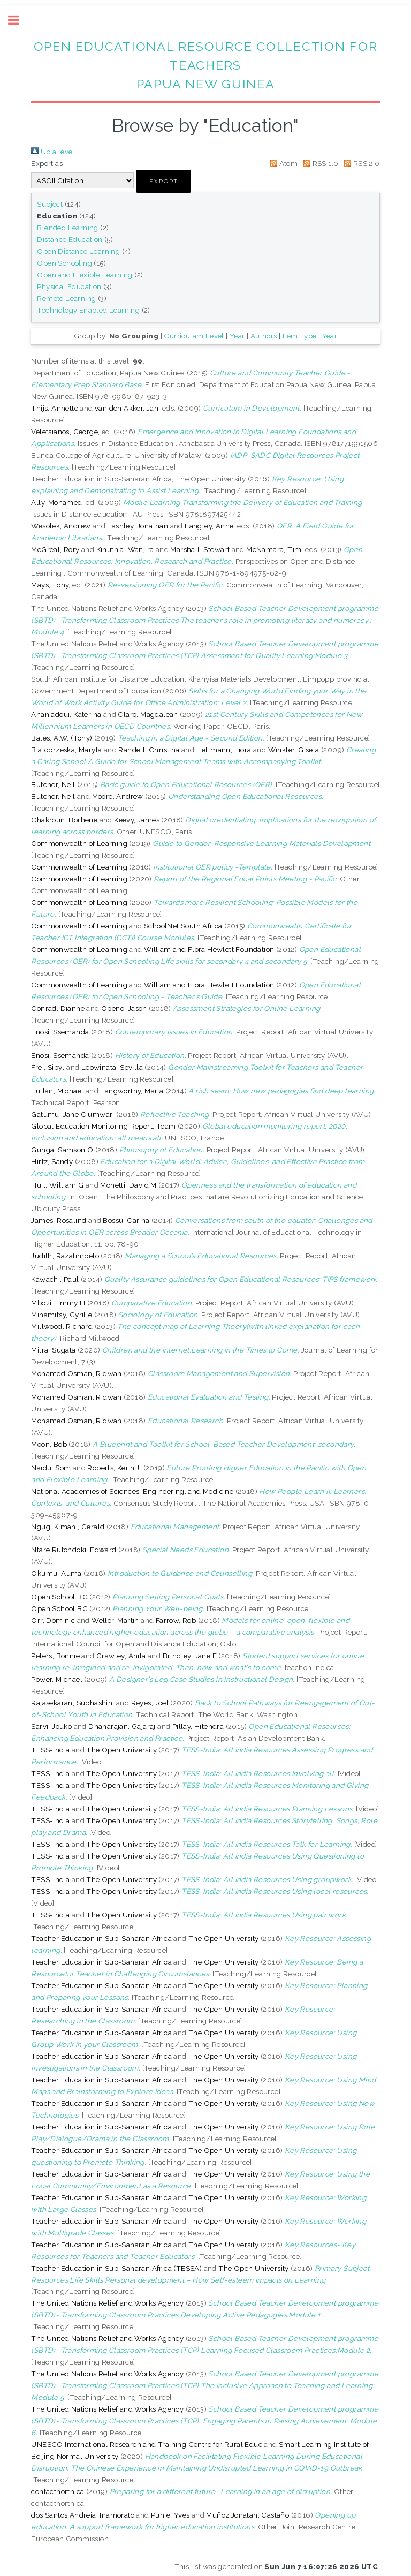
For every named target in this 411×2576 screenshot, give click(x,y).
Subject (50, 204)
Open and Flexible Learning (84, 274)
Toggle (19, 20)
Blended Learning (67, 227)
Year (237, 335)
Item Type (300, 335)
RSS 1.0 (319, 163)
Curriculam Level (194, 335)
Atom (282, 163)
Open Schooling (64, 263)
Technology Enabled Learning (88, 310)
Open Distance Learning (78, 251)
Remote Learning (66, 298)
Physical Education (69, 286)
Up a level (52, 151)
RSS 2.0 (360, 163)
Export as (47, 163)
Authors (263, 335)
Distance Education (69, 239)
